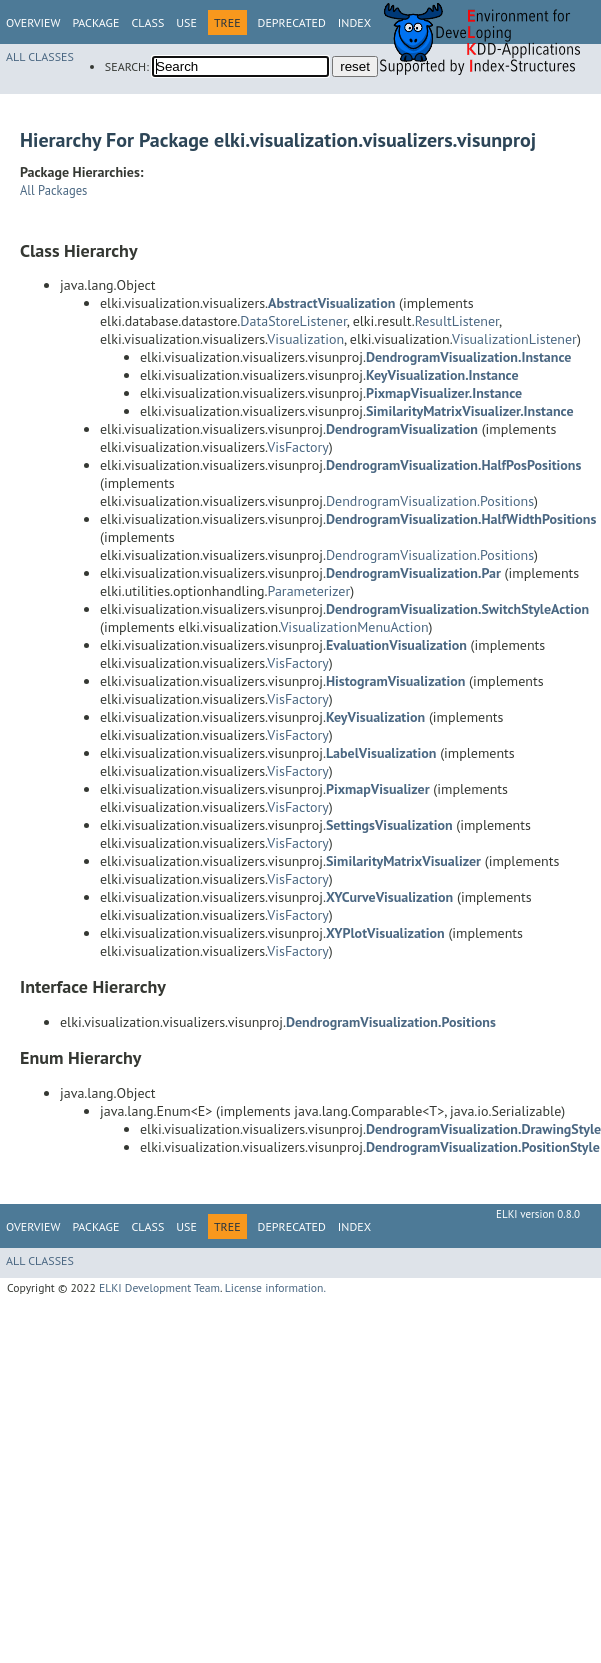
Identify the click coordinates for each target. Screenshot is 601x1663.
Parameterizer (309, 591)
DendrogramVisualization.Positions (430, 501)
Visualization (305, 339)
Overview (33, 22)
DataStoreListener (293, 321)
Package (95, 22)
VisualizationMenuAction (354, 627)
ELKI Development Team (159, 1287)
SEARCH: (127, 66)
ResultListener (457, 321)
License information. (275, 1287)
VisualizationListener (514, 339)
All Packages (53, 190)
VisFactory (297, 447)
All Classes (40, 56)
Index (354, 22)
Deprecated (292, 22)
